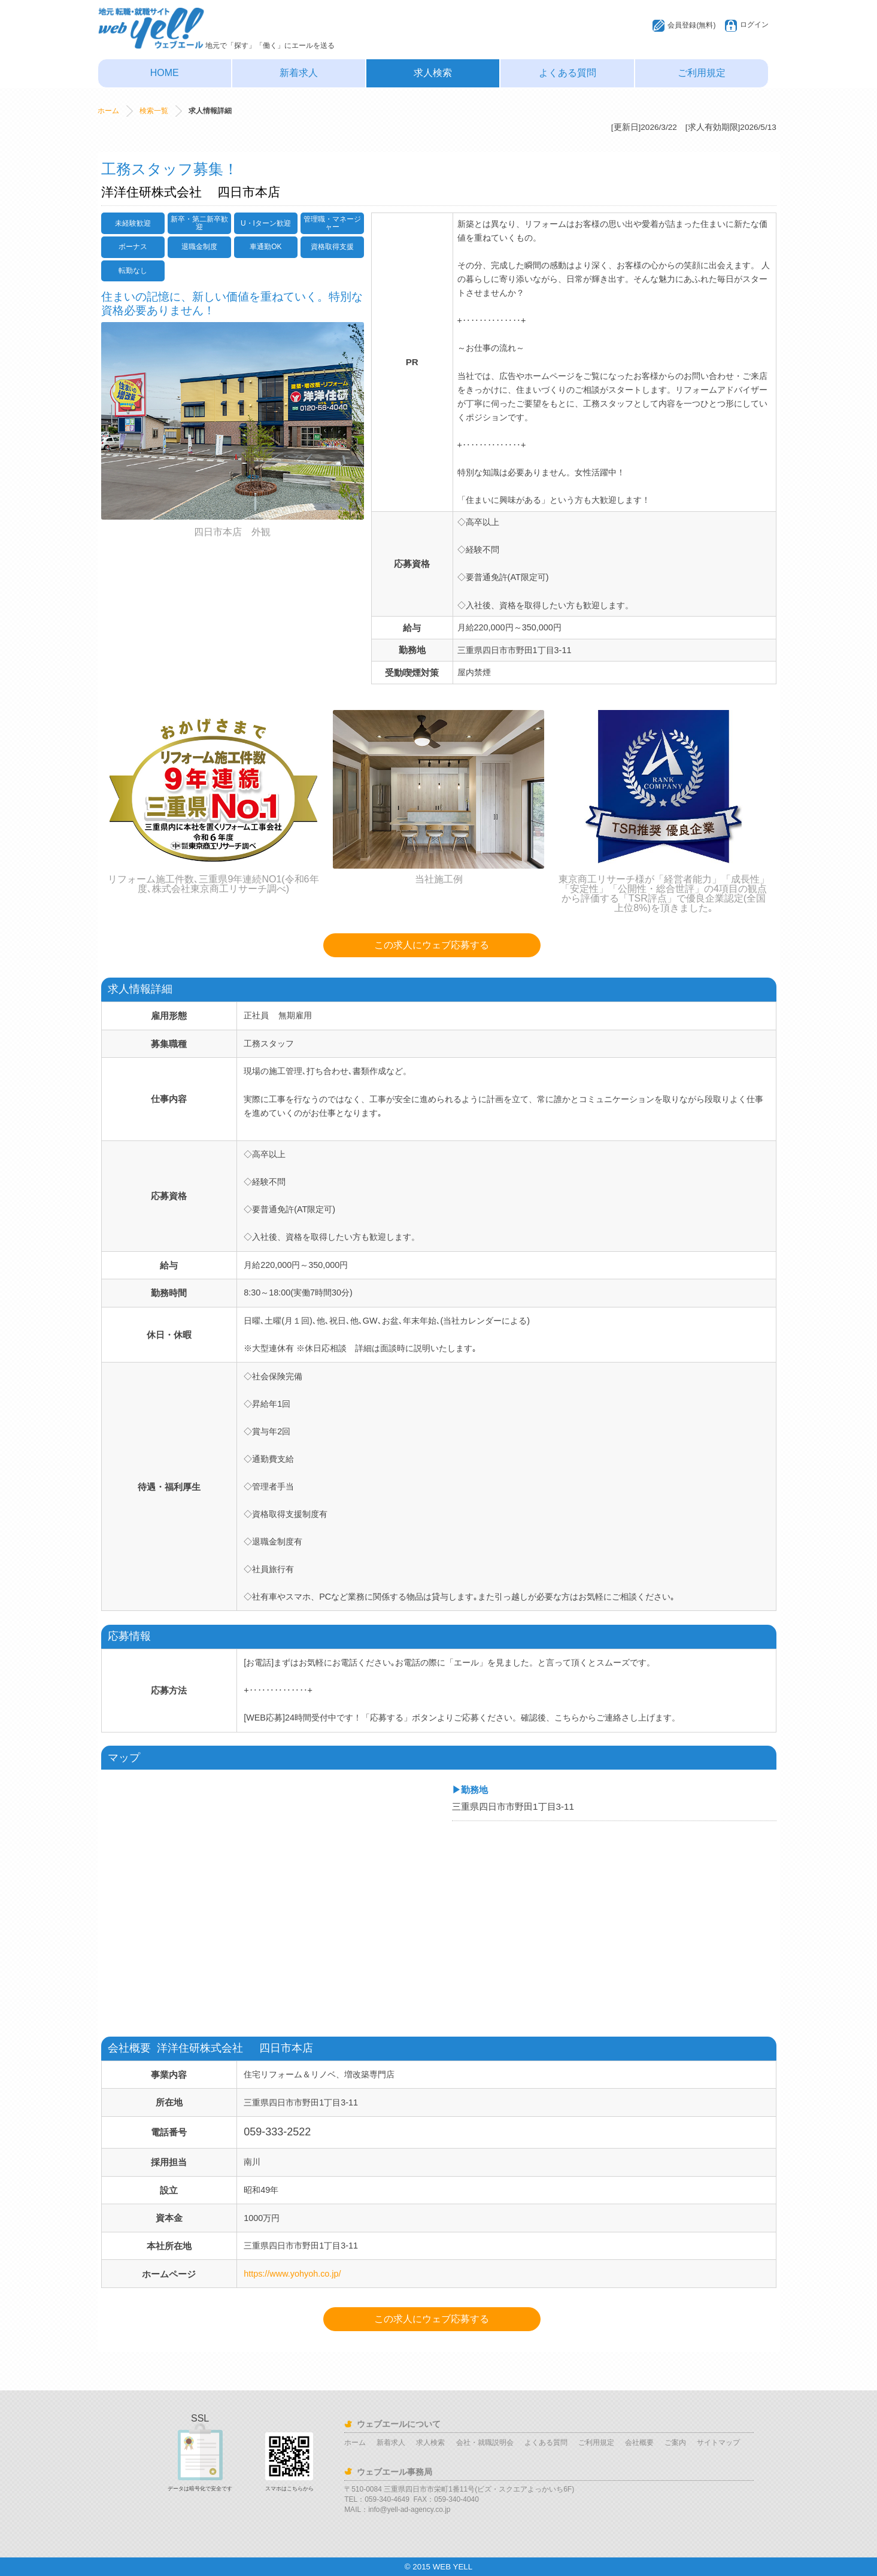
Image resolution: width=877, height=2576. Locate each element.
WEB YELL (452, 2566)
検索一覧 (153, 111)
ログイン (754, 24)
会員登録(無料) (691, 25)
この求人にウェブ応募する (431, 945)
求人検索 (433, 73)
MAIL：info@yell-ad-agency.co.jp (397, 2509)
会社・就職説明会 (485, 2442)
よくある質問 (567, 73)
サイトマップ (718, 2442)
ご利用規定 (702, 73)
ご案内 (675, 2442)
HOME (164, 73)
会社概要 (639, 2442)
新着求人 (299, 73)
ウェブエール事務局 (394, 2472)
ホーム (108, 111)
